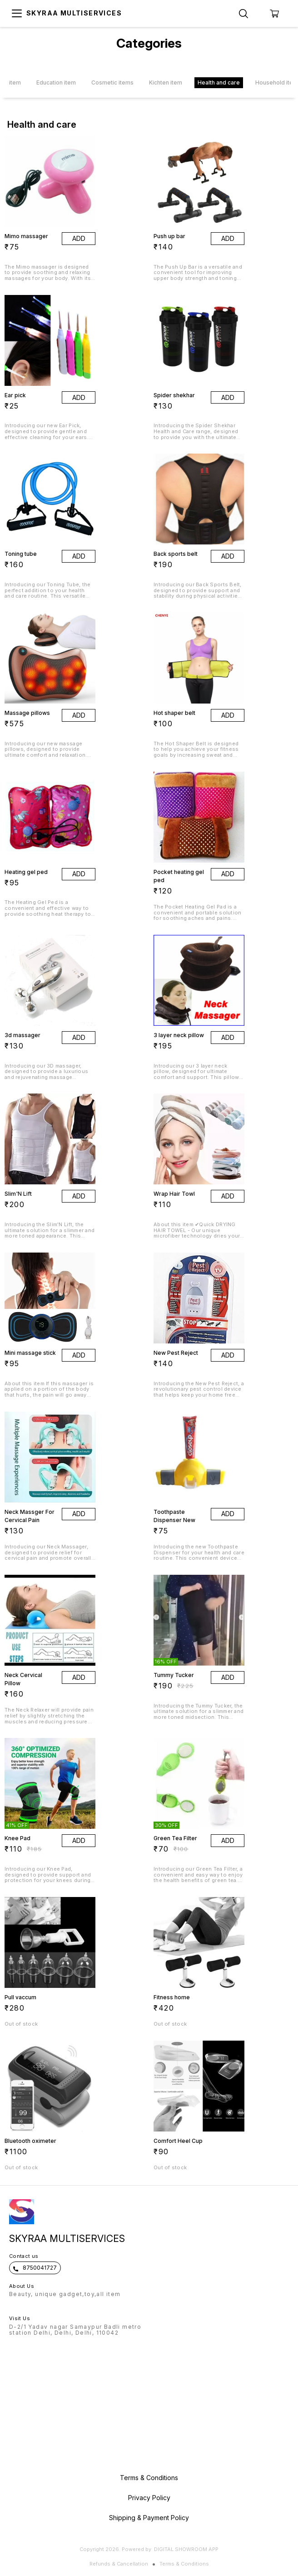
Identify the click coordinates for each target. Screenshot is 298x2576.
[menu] (17, 14)
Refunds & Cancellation (118, 2564)
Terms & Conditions (184, 2564)
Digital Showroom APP (186, 2549)
